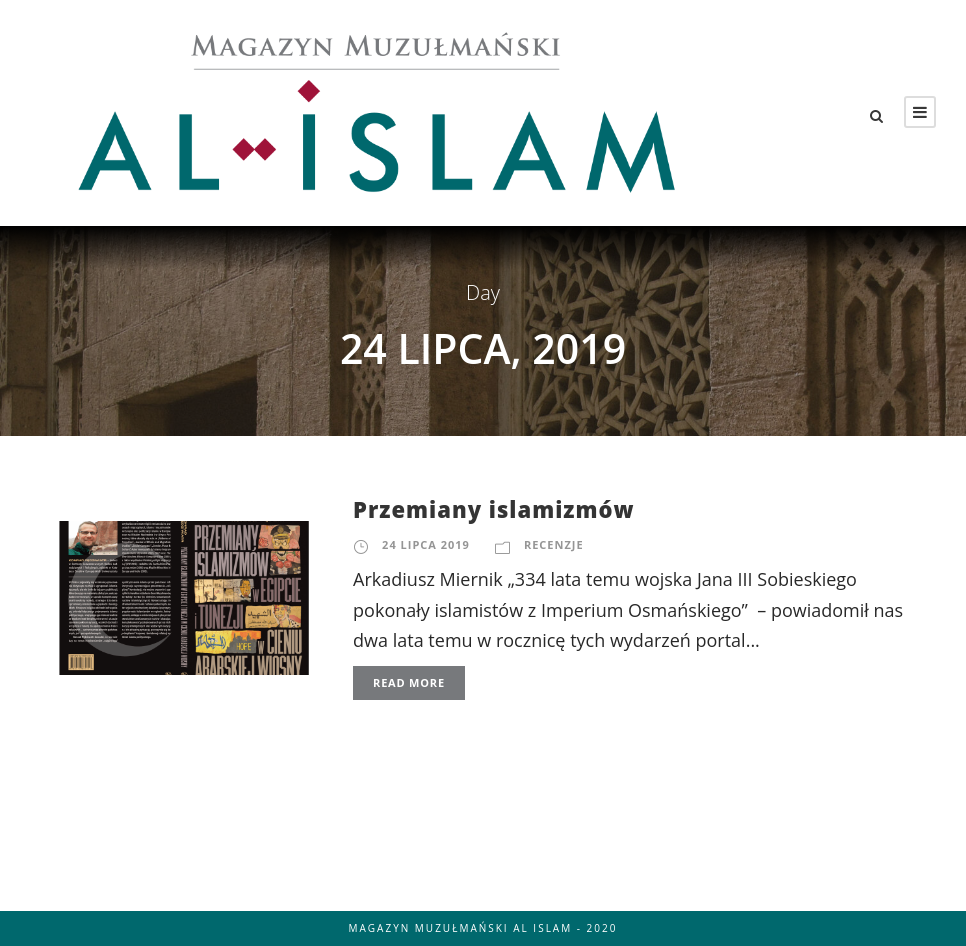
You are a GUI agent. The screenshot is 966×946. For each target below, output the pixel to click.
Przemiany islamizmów (493, 509)
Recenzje (554, 544)
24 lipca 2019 (426, 544)
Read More (409, 682)
